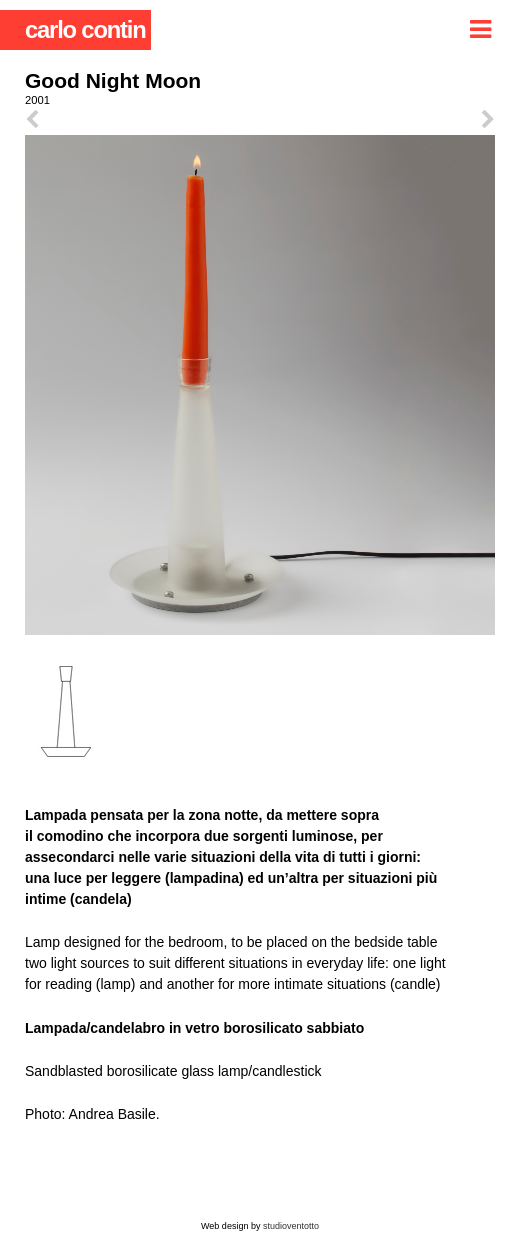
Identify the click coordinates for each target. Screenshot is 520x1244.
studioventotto (291, 1226)
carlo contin (85, 29)
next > (377, 120)
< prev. (142, 120)
